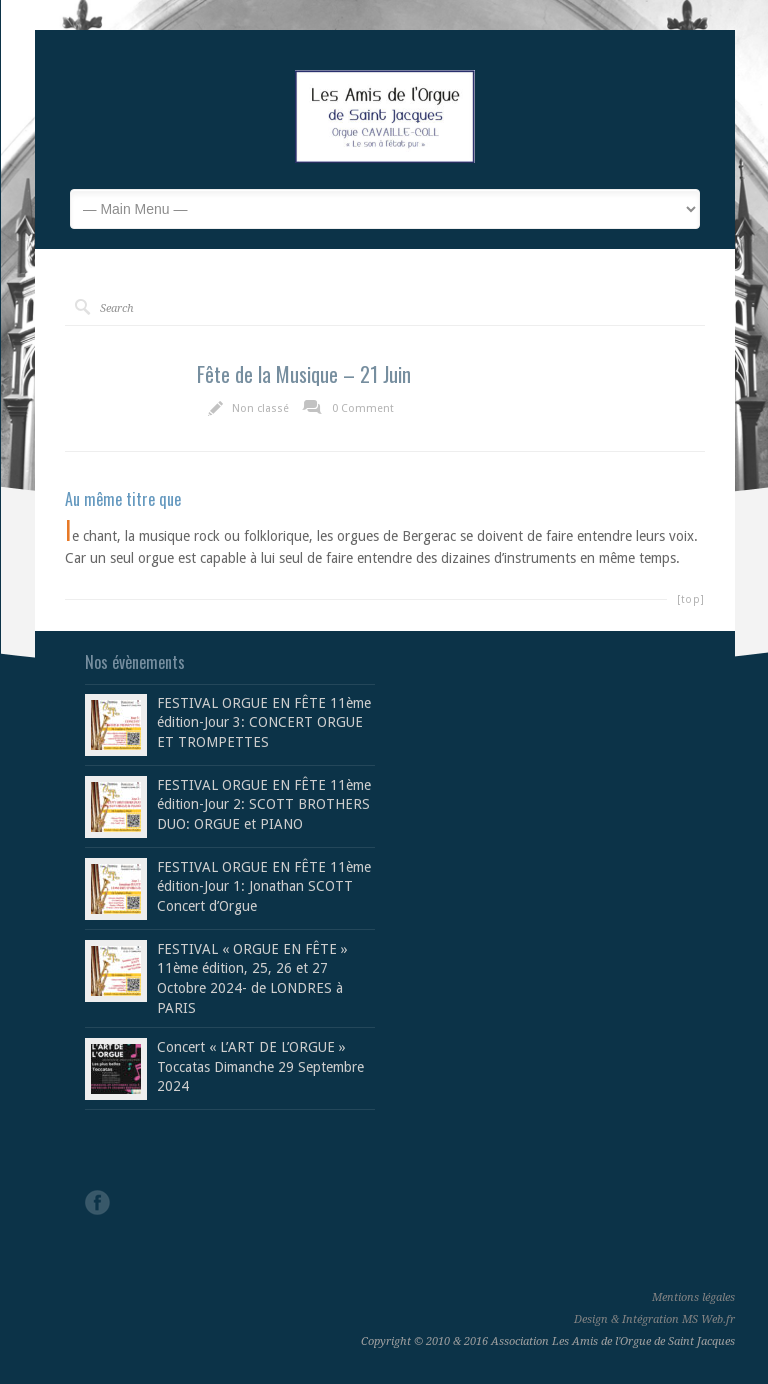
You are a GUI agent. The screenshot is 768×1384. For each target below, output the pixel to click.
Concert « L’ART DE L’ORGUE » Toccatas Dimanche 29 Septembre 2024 (260, 1066)
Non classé (260, 408)
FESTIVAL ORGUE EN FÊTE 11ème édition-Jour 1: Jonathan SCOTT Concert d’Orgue (264, 886)
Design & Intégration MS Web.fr (654, 1319)
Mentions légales (693, 1297)
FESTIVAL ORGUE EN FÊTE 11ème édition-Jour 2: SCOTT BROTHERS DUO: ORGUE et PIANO (264, 804)
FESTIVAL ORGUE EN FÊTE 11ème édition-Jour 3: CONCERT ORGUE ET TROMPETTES (264, 722)
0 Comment (363, 408)
